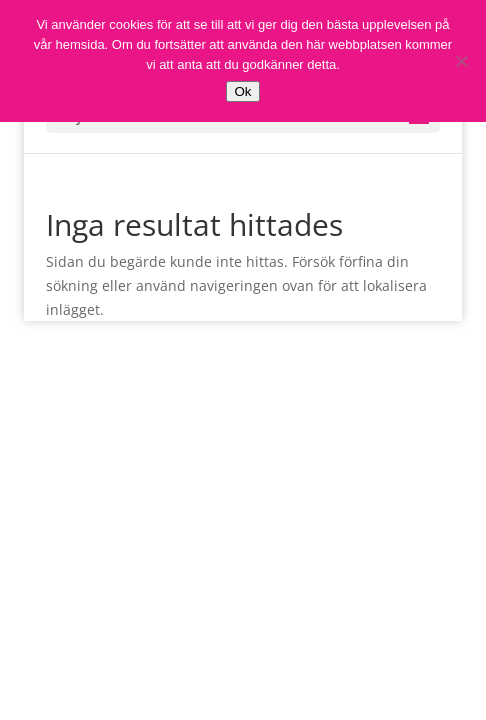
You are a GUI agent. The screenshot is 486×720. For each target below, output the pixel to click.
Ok (242, 91)
